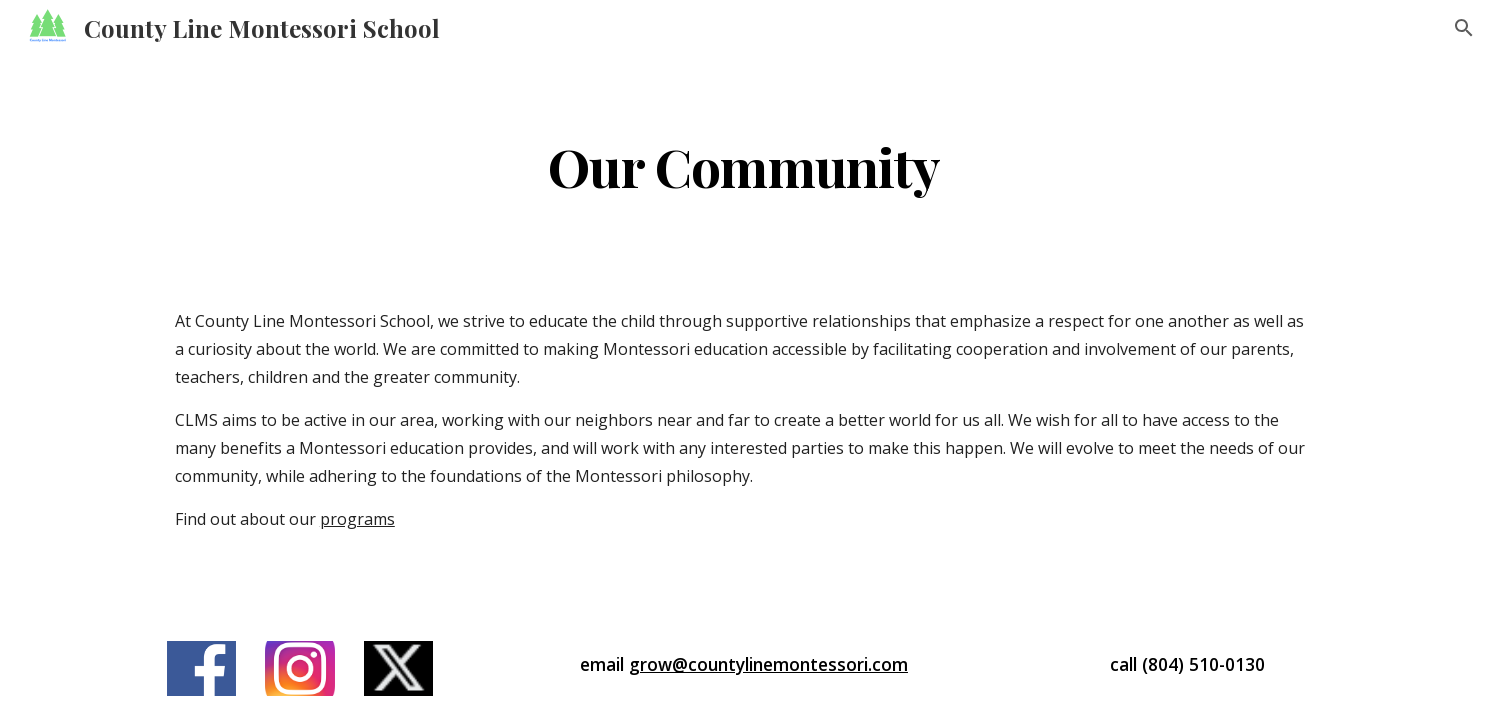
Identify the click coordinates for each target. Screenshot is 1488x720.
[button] (1464, 28)
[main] (744, 165)
